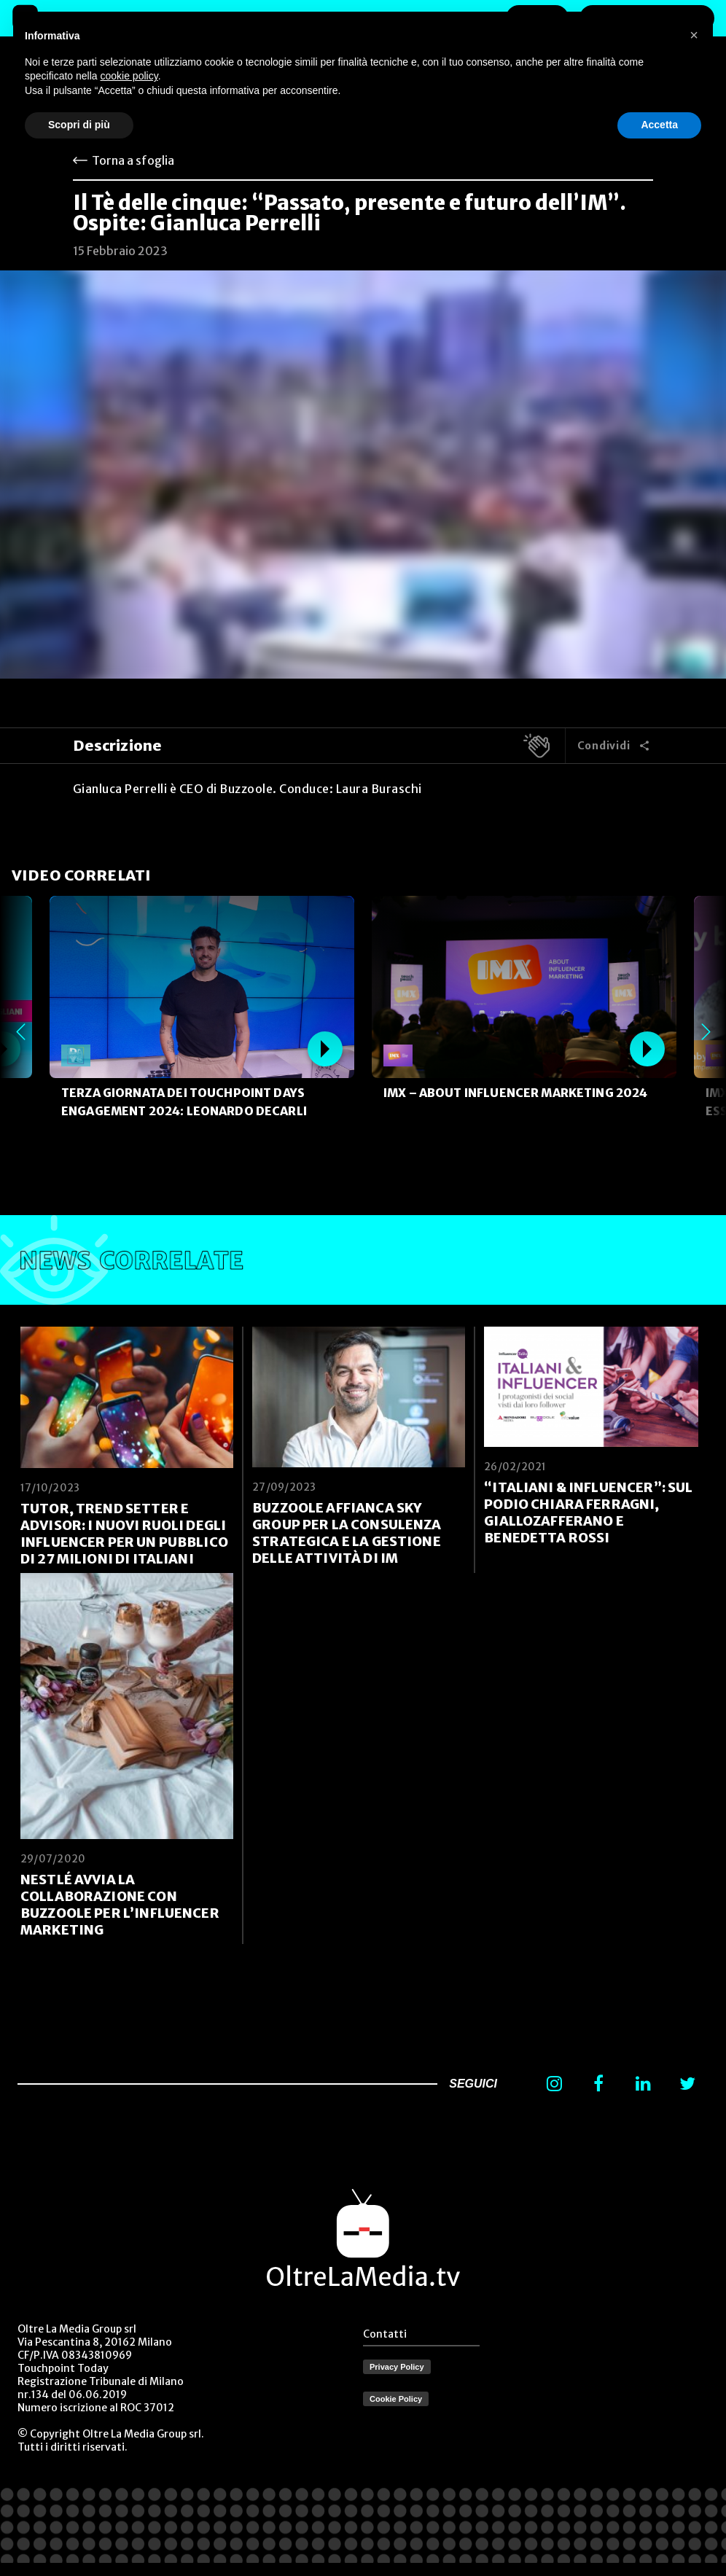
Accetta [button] (659, 124)
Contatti (385, 2334)
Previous (20, 1032)
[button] (694, 35)
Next (705, 1032)
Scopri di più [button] (79, 124)
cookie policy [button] (129, 76)
